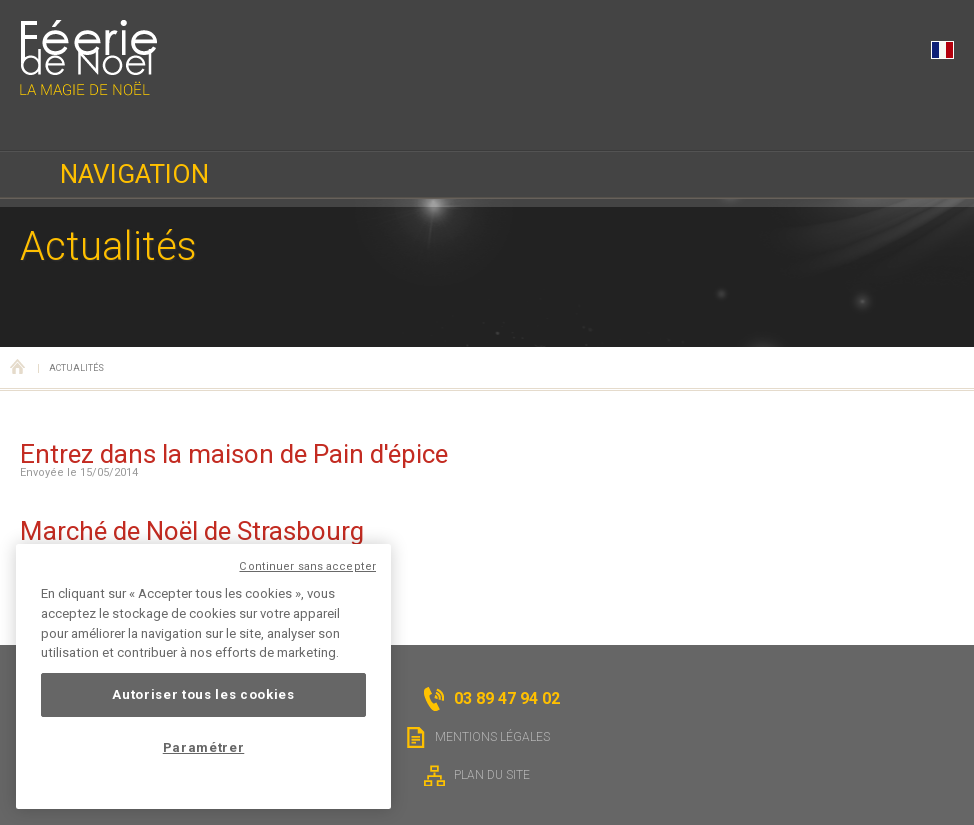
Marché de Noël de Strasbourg (192, 531)
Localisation (186, 124)
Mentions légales (477, 737)
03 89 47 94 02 (40, 124)
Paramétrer (204, 747)
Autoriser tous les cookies (203, 694)
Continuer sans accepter (307, 566)
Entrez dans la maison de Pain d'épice (234, 454)
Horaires (113, 124)
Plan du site (477, 775)
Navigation (134, 174)
